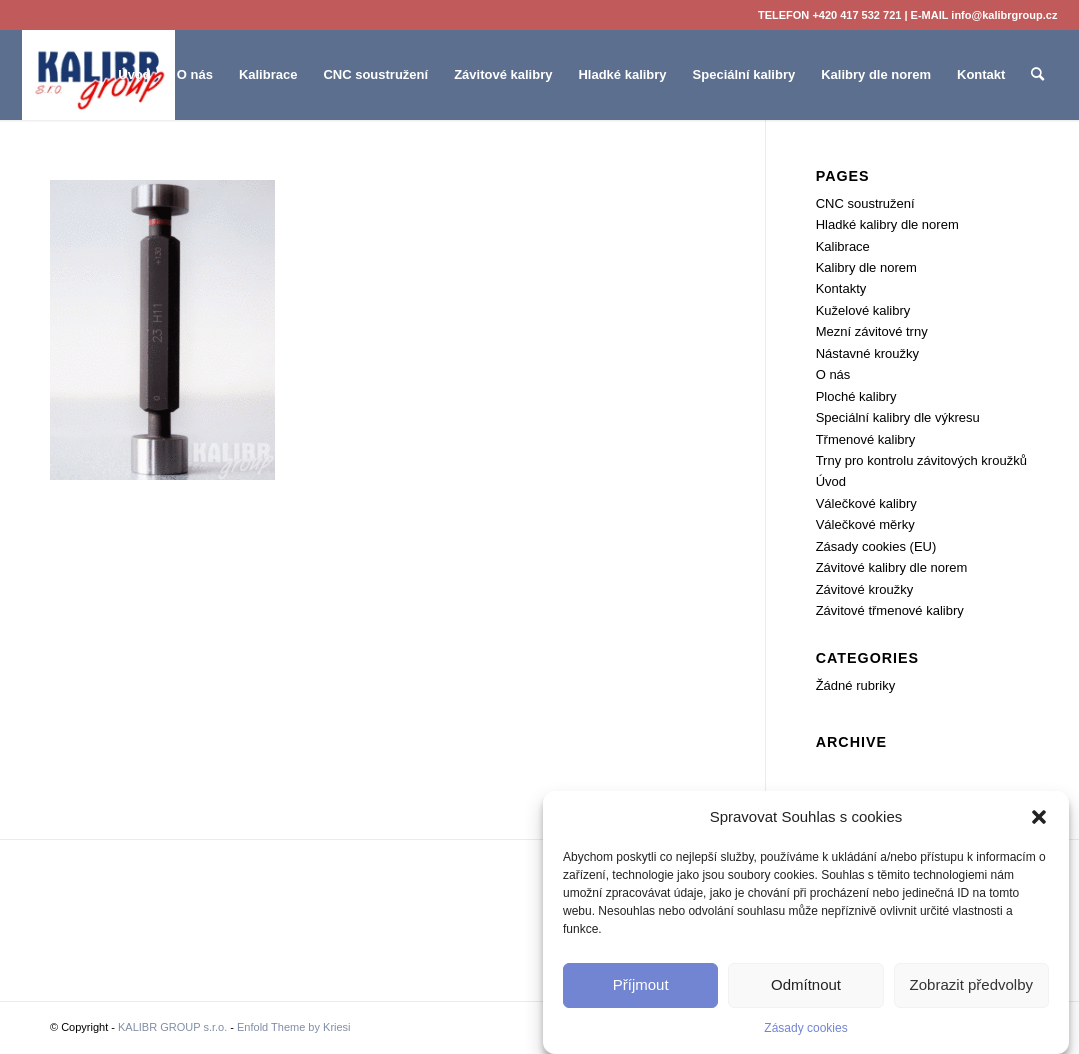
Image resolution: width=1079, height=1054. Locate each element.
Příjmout (641, 984)
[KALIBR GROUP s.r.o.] (98, 75)
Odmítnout (806, 984)
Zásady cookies (805, 1028)
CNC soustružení (865, 203)
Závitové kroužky (865, 589)
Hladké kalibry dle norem (887, 224)
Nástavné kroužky (867, 353)
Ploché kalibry (856, 396)
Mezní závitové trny (872, 331)
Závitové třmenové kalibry (890, 610)
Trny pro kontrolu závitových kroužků (921, 460)
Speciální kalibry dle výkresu (898, 417)
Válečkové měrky (865, 524)
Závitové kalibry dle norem (892, 567)
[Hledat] (1037, 75)
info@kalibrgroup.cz (1004, 15)
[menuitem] (134, 75)
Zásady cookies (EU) (876, 546)
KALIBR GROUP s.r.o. (172, 1027)
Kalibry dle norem (866, 267)
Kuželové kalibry (863, 310)
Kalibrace (843, 246)
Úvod (831, 481)
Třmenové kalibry (866, 439)
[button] (1039, 817)
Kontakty (841, 288)
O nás (833, 374)
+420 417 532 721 (856, 15)
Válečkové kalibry (866, 503)
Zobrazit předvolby (971, 984)
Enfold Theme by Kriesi (294, 1027)
